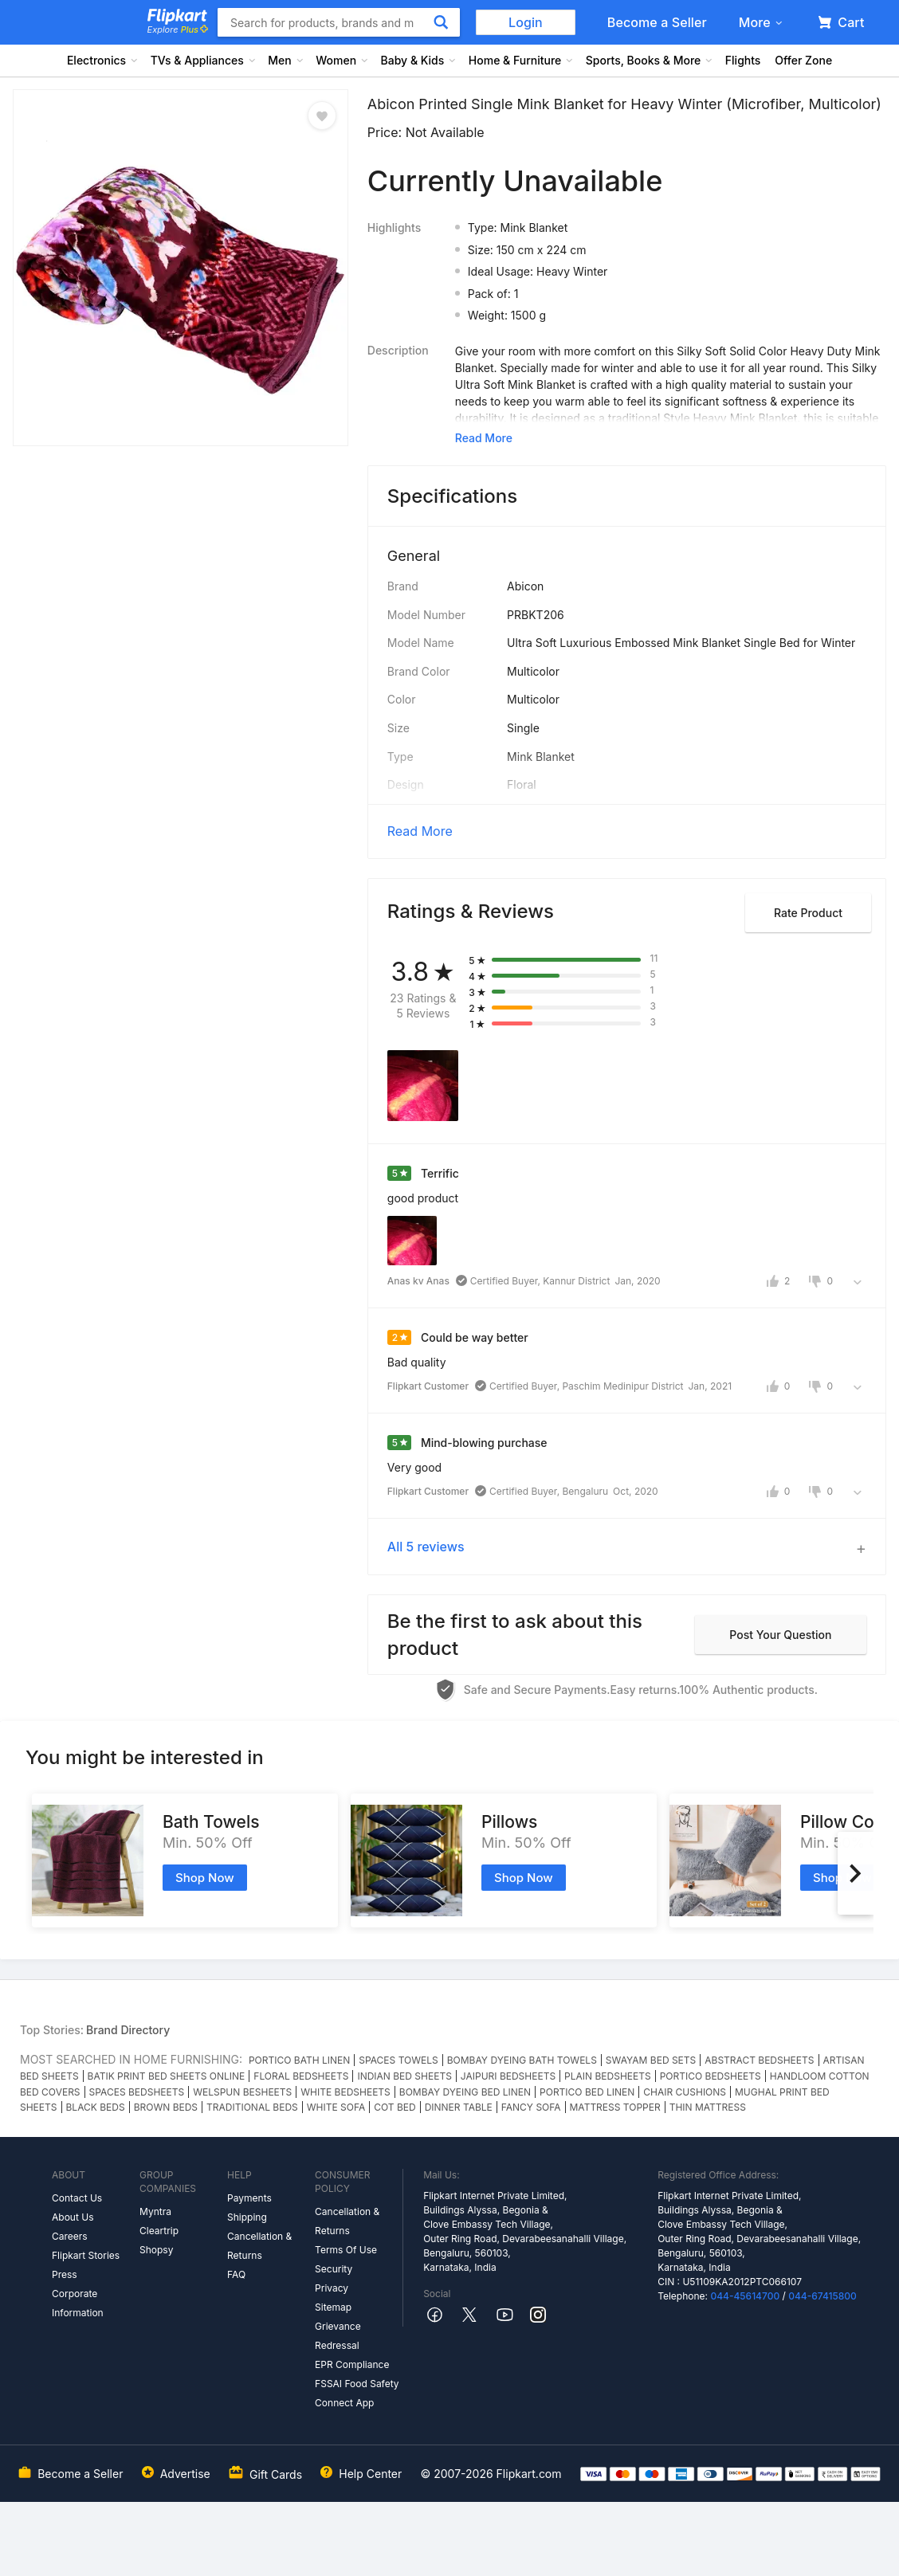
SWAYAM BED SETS (651, 2060)
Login (525, 22)
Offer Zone (803, 60)
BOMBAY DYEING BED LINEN (465, 2092)
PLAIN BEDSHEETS (607, 2076)
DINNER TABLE (459, 2107)
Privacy (331, 2288)
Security (333, 2269)
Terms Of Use (346, 2250)
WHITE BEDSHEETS (345, 2092)
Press (64, 2274)
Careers (70, 2236)
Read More (420, 831)
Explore (177, 29)
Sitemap (333, 2307)
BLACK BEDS (95, 2107)
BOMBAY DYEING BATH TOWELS (522, 2060)
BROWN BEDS (166, 2107)
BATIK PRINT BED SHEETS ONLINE (166, 2076)
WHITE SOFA (336, 2107)
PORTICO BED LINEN (587, 2092)
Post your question (780, 1634)
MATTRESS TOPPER (615, 2107)
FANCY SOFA (531, 2107)
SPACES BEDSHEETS (137, 2092)
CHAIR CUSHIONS (684, 2092)
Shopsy (156, 2250)
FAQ (236, 2274)
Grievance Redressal (338, 2335)
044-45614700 (744, 2296)
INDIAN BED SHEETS (404, 2076)
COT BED (394, 2107)
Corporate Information (78, 2303)
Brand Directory (128, 2030)
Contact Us (77, 2198)
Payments (249, 2198)
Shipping (247, 2217)
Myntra (155, 2211)
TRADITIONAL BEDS (252, 2107)
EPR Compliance (352, 2364)
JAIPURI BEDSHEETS (508, 2076)
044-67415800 (822, 2296)
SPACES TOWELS (398, 2060)
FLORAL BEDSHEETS (300, 2076)
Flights (743, 60)
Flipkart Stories (86, 2255)
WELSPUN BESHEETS (242, 2092)
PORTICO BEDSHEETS (710, 2076)
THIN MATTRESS (707, 2107)
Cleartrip (159, 2231)
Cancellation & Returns (259, 2245)
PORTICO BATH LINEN (299, 2060)
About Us (72, 2217)
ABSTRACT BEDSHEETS (759, 2060)
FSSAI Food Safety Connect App (357, 2393)
